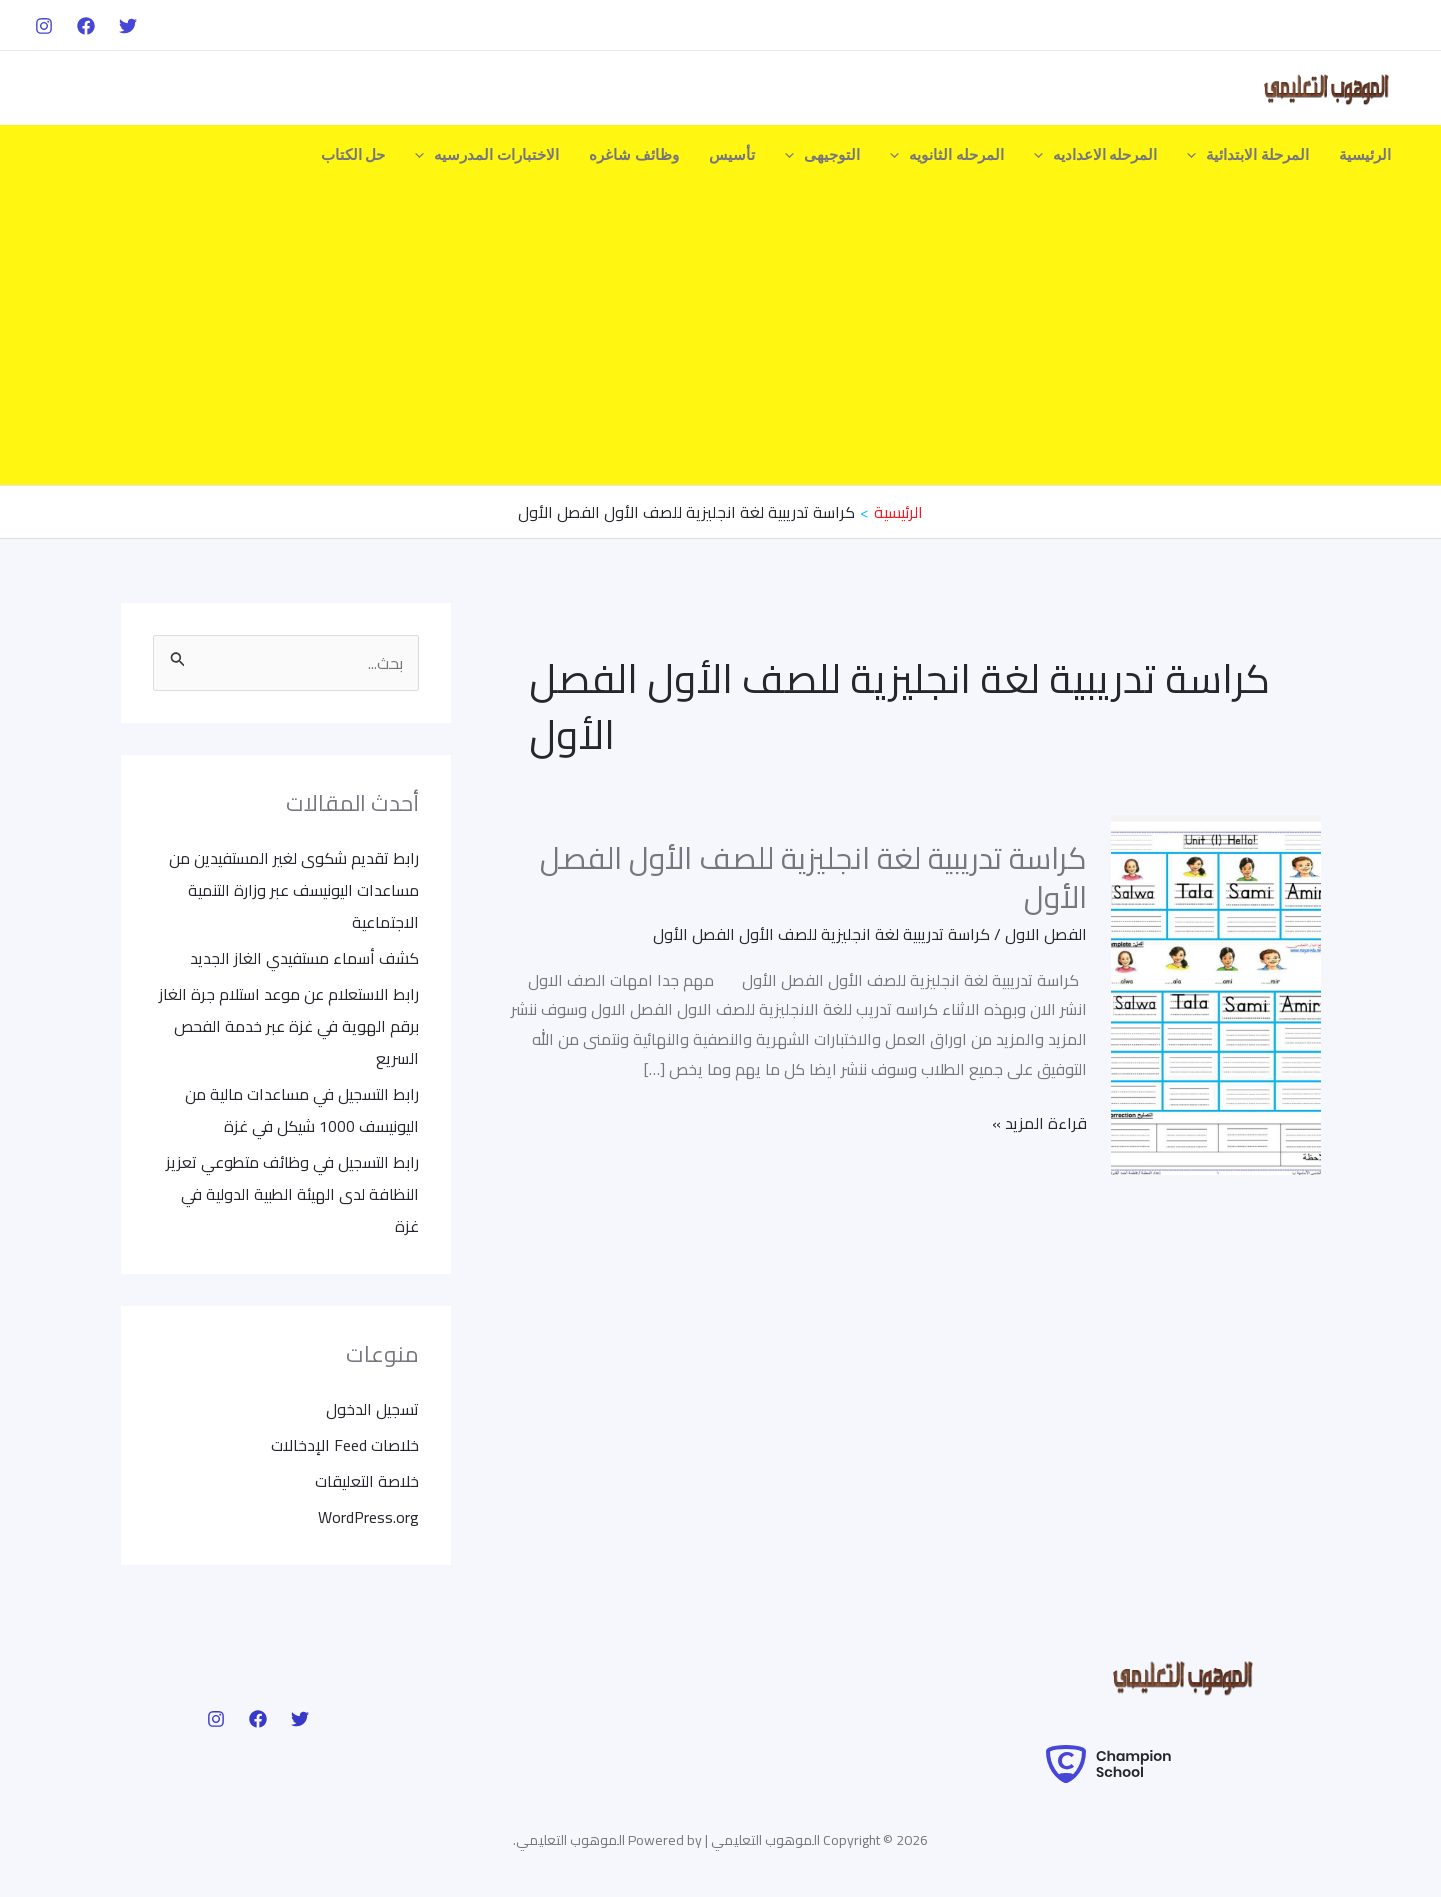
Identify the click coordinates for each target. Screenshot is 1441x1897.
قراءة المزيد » (1039, 1123)
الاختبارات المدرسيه (487, 155)
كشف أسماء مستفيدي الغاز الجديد (304, 958)
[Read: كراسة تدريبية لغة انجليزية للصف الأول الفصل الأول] (1216, 993)
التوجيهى (822, 155)
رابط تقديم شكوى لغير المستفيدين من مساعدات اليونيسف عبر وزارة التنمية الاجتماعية (294, 890)
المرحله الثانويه (947, 155)
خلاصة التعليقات (367, 1481)
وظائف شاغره (634, 155)
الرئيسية (1365, 155)
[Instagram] (44, 26)
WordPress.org (368, 1517)
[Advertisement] (721, 335)
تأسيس (732, 155)
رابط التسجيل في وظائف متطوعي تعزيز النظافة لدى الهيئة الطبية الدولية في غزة (292, 1194)
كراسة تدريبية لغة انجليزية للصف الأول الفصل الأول (813, 877)
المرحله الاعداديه (1096, 155)
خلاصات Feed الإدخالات (345, 1445)
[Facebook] (86, 26)
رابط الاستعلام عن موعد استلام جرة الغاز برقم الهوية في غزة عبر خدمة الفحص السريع (289, 1026)
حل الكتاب (353, 155)
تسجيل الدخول (372, 1409)
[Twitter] (128, 26)
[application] (1196, 155)
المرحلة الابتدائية (1248, 155)
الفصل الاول (1046, 934)
